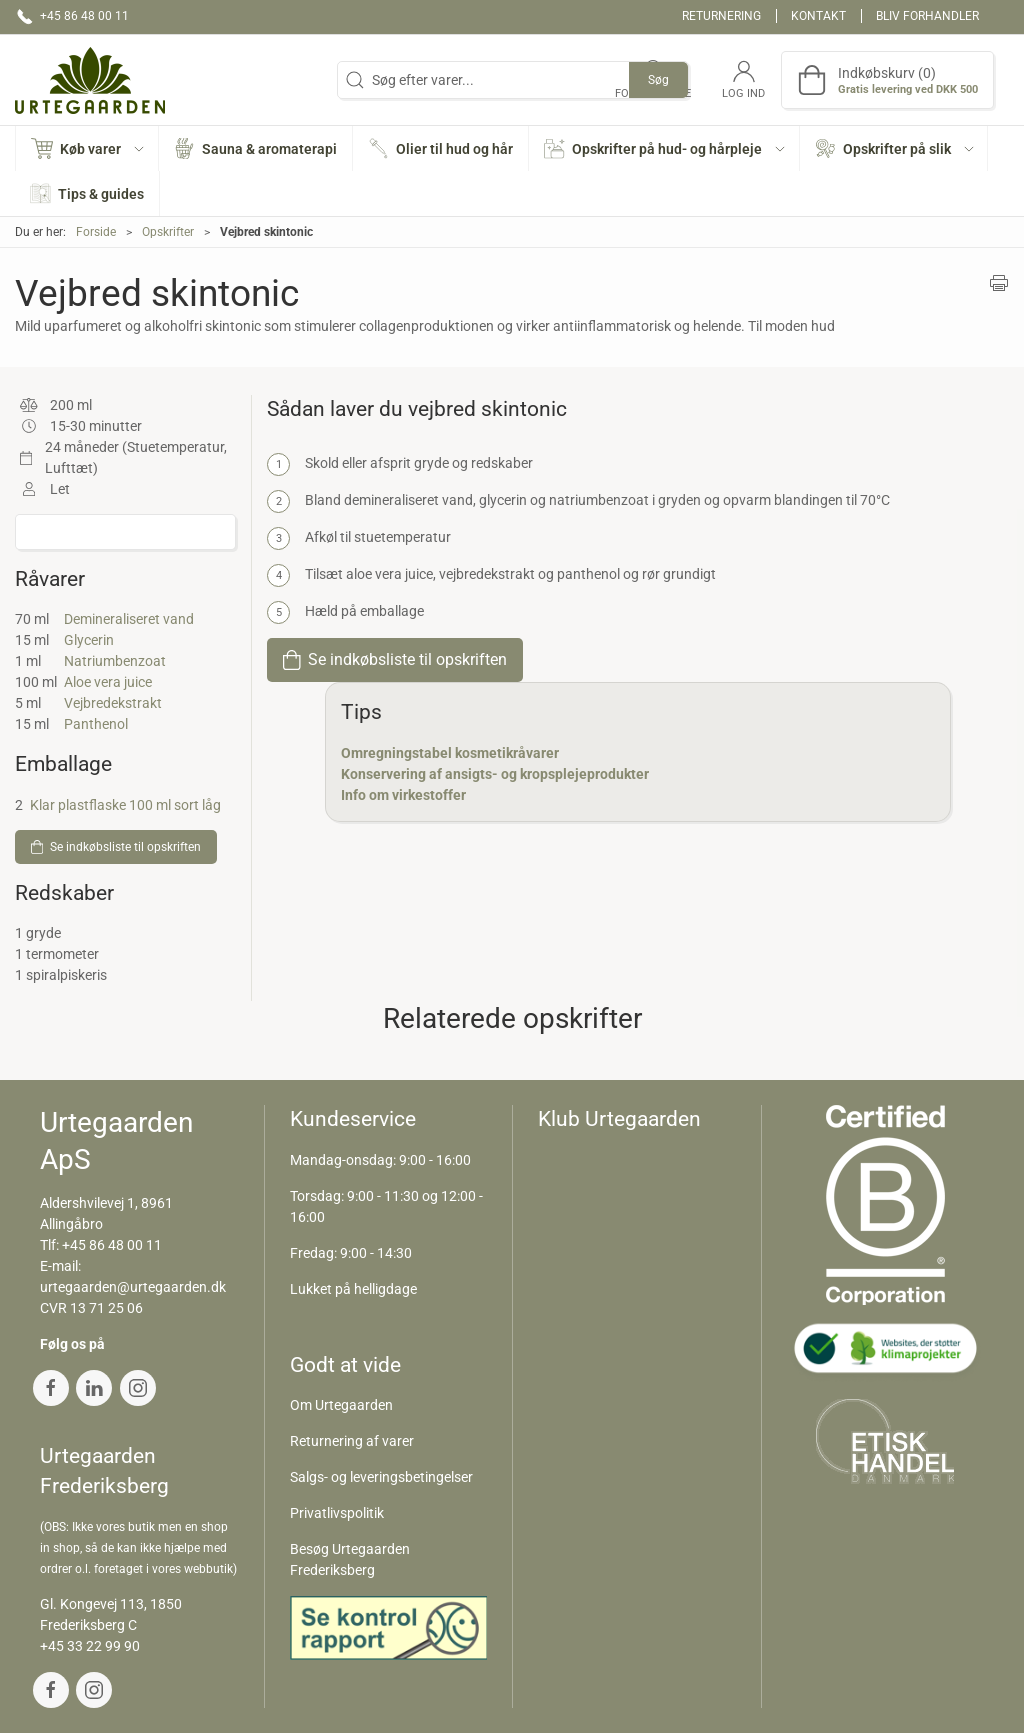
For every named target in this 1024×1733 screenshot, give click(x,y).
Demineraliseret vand (129, 619)
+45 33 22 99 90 (90, 1646)
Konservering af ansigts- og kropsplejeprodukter (495, 774)
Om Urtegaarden (341, 1405)
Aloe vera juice (108, 682)
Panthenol (96, 724)
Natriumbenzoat (115, 661)
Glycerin (89, 640)
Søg (658, 80)
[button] (87, 148)
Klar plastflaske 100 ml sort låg (125, 805)
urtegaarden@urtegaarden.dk (133, 1287)
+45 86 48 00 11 (112, 1245)
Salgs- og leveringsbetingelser (381, 1477)
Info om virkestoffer (403, 795)
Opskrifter (168, 232)
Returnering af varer (352, 1441)
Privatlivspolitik (337, 1513)
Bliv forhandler (927, 16)
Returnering (721, 16)
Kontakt (818, 16)
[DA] (90, 80)
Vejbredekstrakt (113, 703)
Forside (96, 232)
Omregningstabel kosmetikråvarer (450, 753)
